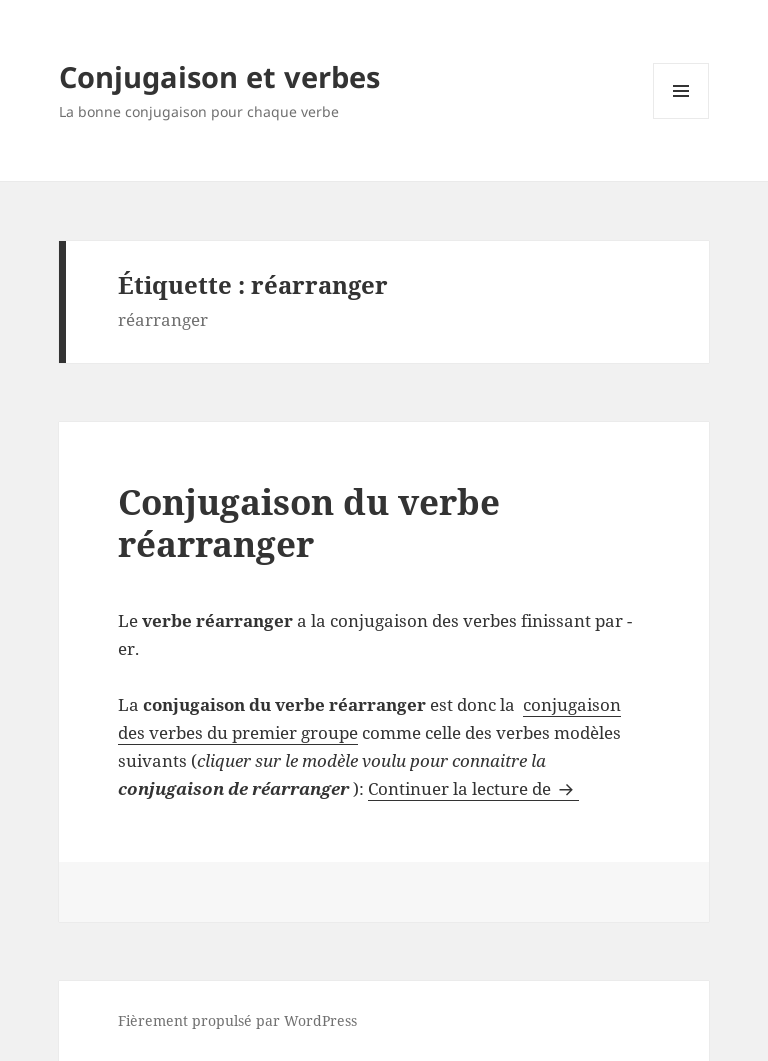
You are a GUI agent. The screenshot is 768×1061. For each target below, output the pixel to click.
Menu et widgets (681, 118)
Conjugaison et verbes (219, 76)
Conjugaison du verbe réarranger (309, 522)
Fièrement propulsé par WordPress (237, 1020)
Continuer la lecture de (473, 788)
